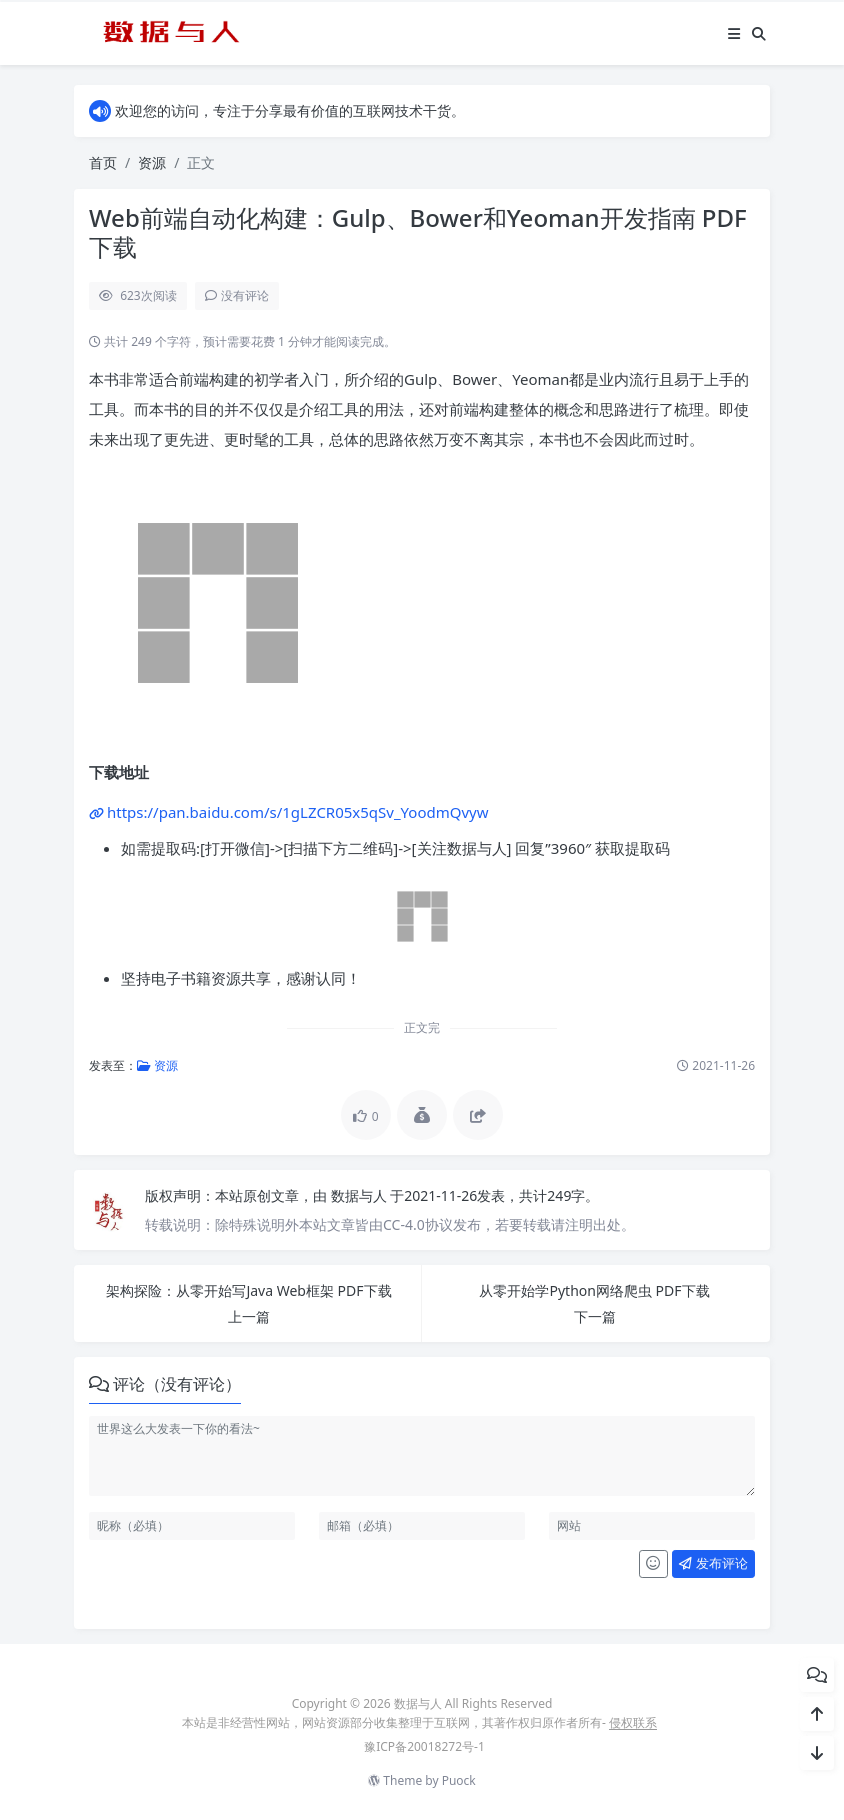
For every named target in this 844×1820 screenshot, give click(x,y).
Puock (459, 1780)
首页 (103, 162)
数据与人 (361, 1195)
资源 (152, 162)
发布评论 (713, 1563)
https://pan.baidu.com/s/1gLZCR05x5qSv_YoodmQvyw (298, 812)
